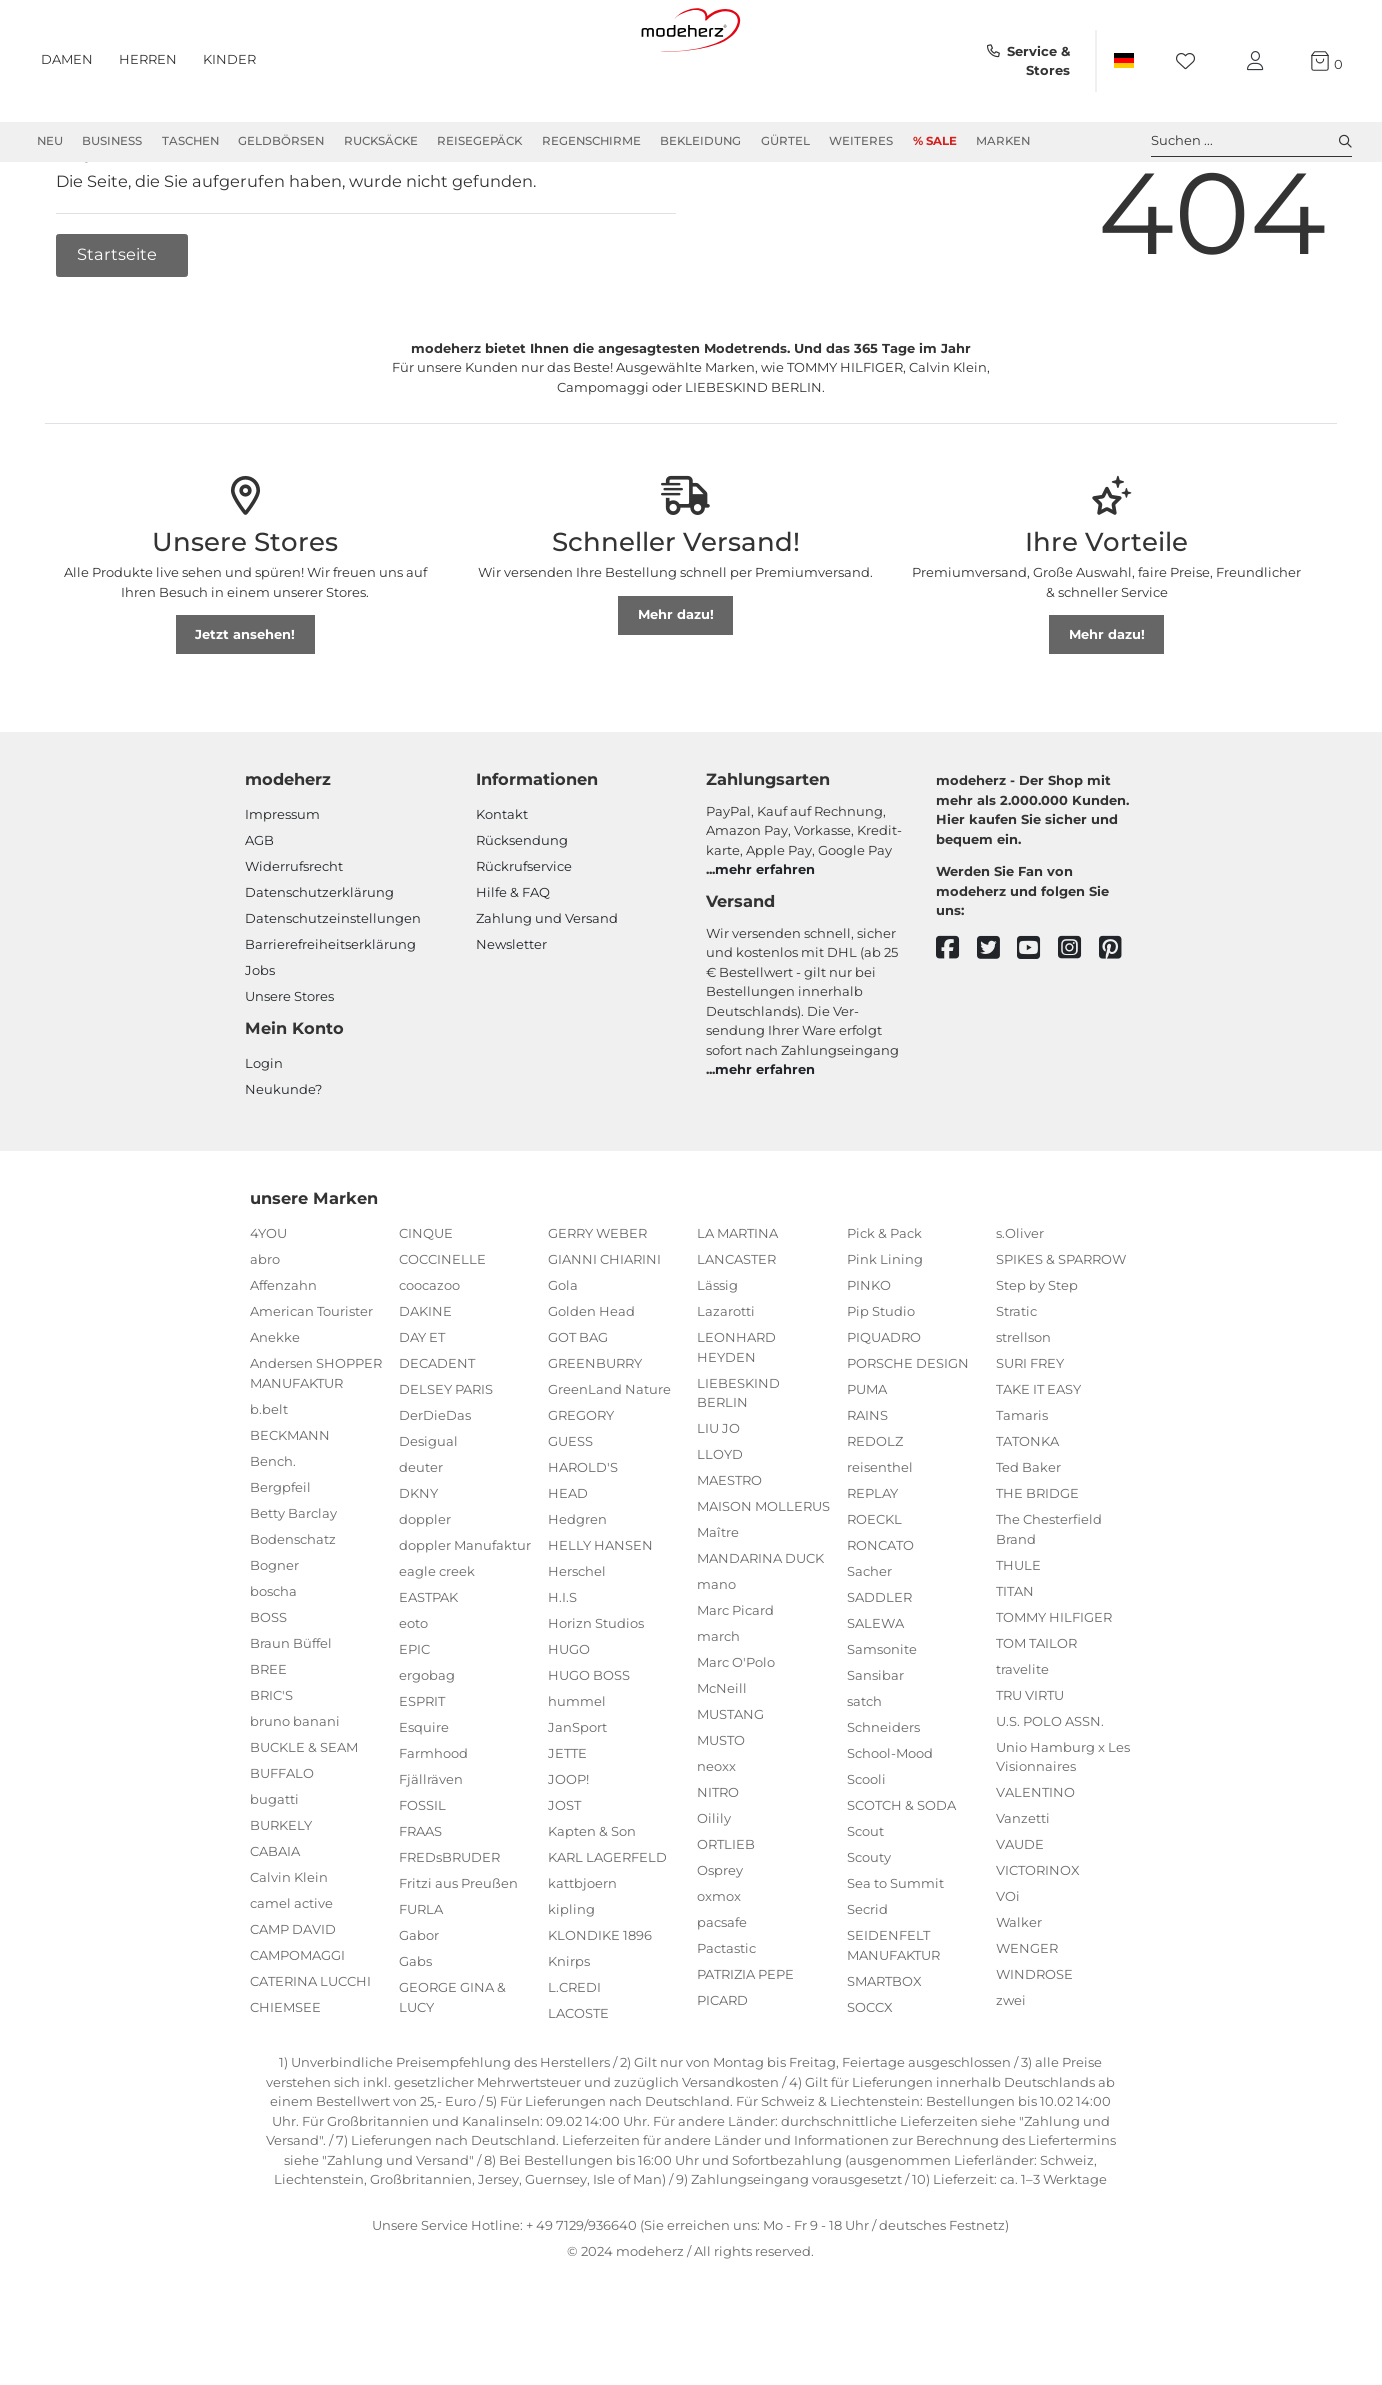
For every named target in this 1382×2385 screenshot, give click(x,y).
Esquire (424, 1799)
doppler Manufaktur (465, 1617)
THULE (1018, 1637)
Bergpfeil (280, 1559)
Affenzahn (283, 1357)
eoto (413, 1695)
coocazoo (429, 1357)
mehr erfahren (765, 941)
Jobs (260, 1042)
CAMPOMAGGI (297, 2027)
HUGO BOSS (589, 1747)
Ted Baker (1028, 1539)
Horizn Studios (596, 1695)
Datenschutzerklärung (319, 964)
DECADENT (437, 1435)
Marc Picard (735, 1682)
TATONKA (1027, 1513)
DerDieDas (435, 1487)
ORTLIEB (726, 1916)
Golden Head (591, 1383)
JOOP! (568, 1851)
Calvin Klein (289, 1949)
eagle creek (437, 1643)
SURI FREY (1030, 1435)
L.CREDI (574, 2059)
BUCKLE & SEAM (304, 1819)
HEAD (568, 1565)
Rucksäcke (381, 141)
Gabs (415, 2033)
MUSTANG (730, 1786)
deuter (421, 1539)
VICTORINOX (1038, 1942)
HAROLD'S (583, 1539)
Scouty (869, 1929)
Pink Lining (885, 1331)
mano (716, 1656)
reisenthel (880, 1539)
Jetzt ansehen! (245, 706)
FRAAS (420, 1903)
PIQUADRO (884, 1409)
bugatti (274, 1871)
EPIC (414, 1721)
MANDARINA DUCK (760, 1630)
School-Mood (890, 1825)
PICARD (722, 2072)
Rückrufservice (524, 938)
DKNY (418, 1565)
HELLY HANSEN (600, 1617)
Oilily (714, 1890)
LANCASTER (736, 1331)
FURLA (421, 1981)
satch (864, 1773)
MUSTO (721, 1812)
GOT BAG (578, 1409)
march (718, 1708)
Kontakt (502, 886)
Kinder (229, 59)
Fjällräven (431, 1851)
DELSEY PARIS (446, 1461)
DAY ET (422, 1409)
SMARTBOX (884, 2053)
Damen (67, 59)
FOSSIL (422, 1877)
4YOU (268, 1305)
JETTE (567, 1825)
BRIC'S (271, 1767)
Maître (718, 1604)
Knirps (569, 2033)
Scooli (866, 1851)
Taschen (190, 141)
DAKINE (425, 1383)
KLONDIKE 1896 (600, 2007)
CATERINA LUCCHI (310, 2053)
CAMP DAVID (293, 2001)
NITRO (718, 1864)
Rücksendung (522, 912)
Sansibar (875, 1747)
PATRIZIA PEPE (745, 2046)
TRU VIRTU (1030, 1767)
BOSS (268, 1689)
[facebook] (956, 1020)
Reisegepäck (479, 141)
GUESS (570, 1513)
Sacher (869, 1643)
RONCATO (880, 1617)
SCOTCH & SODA (901, 1877)
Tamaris (1022, 1487)
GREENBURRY (595, 1435)
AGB (259, 912)
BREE (268, 1741)
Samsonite (882, 1721)
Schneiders (883, 1799)
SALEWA (875, 1695)
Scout (865, 1903)
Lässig (717, 1357)
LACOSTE (578, 2085)
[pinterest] (1119, 1020)
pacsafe (722, 1994)
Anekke (275, 1409)
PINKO (869, 1357)
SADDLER (879, 1669)
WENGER (1027, 2020)
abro (265, 1331)
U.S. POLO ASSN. (1050, 1793)
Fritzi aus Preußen (458, 1955)
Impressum (282, 886)
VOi (1008, 1968)
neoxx (716, 1838)
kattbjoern (582, 1955)
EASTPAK (428, 1669)
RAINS (867, 1487)
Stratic (1016, 1383)
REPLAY (872, 1565)
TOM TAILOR (1036, 1715)
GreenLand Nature (609, 1461)
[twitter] (997, 1020)
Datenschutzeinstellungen (333, 990)
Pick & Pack (884, 1305)
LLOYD (720, 1526)
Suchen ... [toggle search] (1251, 141)
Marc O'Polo (736, 1734)
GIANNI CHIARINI (604, 1331)
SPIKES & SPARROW (1061, 1331)
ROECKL (874, 1591)
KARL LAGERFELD (607, 1929)
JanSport (577, 1799)
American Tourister (311, 1383)
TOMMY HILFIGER (1054, 1689)
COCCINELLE (442, 1331)
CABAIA (275, 1923)
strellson (1023, 1409)
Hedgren (577, 1591)
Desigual (428, 1513)
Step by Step (1037, 1357)
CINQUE (426, 1305)
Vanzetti (1023, 1890)
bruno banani (295, 1793)
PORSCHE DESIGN (908, 1435)
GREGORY (581, 1487)
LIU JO (718, 1500)
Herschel (577, 1643)
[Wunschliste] (1191, 61)
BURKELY (281, 1897)
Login (264, 1135)
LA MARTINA (737, 1305)
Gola (563, 1357)
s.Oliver (1020, 1305)
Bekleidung (700, 141)
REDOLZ (875, 1513)
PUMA (867, 1461)
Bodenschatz (293, 1611)
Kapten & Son (592, 1903)
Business (112, 141)
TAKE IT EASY (1038, 1461)
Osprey (720, 1942)
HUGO (569, 1721)
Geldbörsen (281, 141)
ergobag (427, 1747)
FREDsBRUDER (449, 1929)
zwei (1011, 2072)
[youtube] (1037, 1020)
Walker (1019, 1994)
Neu (50, 141)
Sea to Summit (895, 1955)
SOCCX (870, 2079)
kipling (571, 1981)
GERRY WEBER (597, 1305)
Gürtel (785, 141)
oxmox (719, 1968)
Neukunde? (283, 1161)
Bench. (273, 1533)
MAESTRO (729, 1552)
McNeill (722, 1760)
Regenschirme (591, 141)
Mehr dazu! (676, 686)
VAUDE (1020, 1916)
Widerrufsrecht (294, 938)
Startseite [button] (119, 326)
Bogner (274, 1637)
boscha (273, 1663)
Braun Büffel (291, 1715)
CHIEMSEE (285, 2079)
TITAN (1015, 1663)
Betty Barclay (293, 1585)
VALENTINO (1035, 1864)
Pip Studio (881, 1383)
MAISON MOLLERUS (763, 1578)
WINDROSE (1034, 2046)
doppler (425, 1591)
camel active (291, 1975)
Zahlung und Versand (547, 990)
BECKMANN (290, 1507)
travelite (1022, 1741)
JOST (564, 1877)
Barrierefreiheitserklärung (330, 1016)
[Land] (1123, 61)
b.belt (269, 1481)
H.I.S (562, 1669)
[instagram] (1078, 1020)
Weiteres (861, 141)
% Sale (935, 141)
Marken (1003, 141)
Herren (148, 59)
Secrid (867, 1981)
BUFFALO (282, 1845)
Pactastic (726, 2020)
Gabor (419, 2007)
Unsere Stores (289, 1068)
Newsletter (511, 1016)
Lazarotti (726, 1383)
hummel (577, 1773)
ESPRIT (422, 1773)
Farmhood (433, 1825)
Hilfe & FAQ (513, 964)
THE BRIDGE (1037, 1565)
